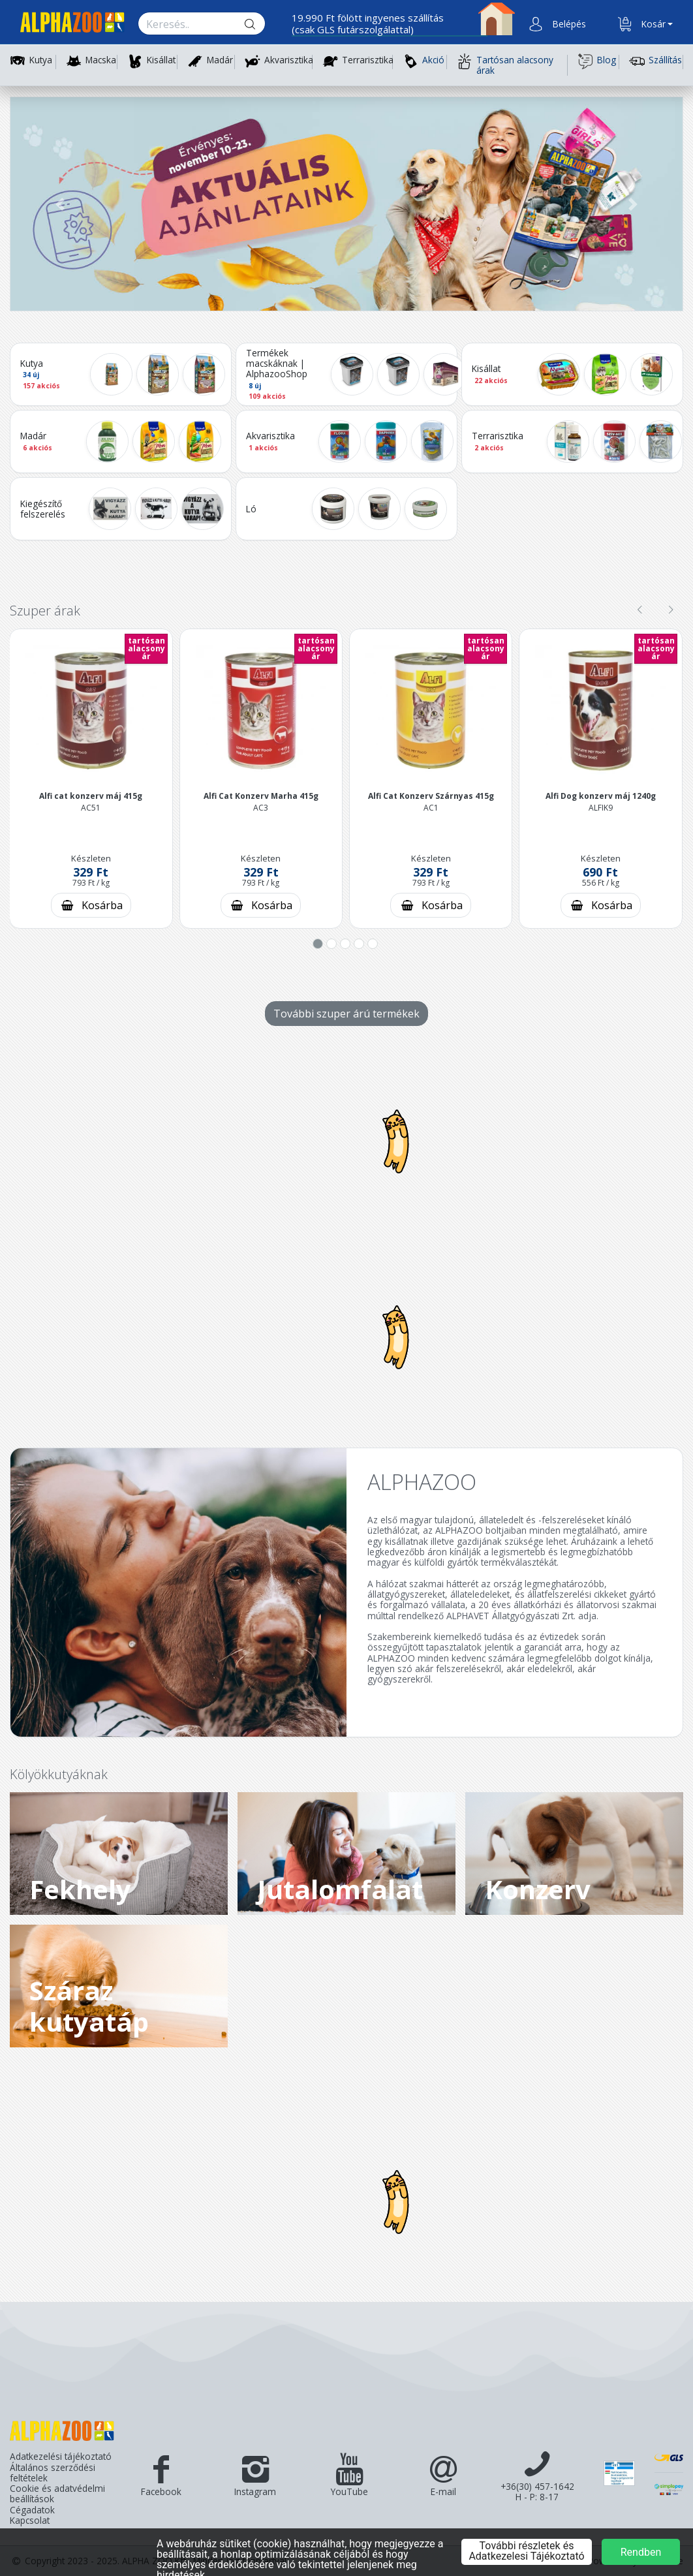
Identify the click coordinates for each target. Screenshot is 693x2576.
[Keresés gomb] (260, 24)
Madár (220, 60)
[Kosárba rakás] (91, 905)
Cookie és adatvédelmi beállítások (57, 2494)
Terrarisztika (367, 60)
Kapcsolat (30, 2520)
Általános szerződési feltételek (52, 2473)
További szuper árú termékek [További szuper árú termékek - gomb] (346, 1013)
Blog (597, 61)
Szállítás (655, 61)
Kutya (40, 60)
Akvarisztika (288, 60)
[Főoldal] (67, 24)
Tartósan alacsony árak (505, 65)
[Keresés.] (188, 24)
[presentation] (639, 609)
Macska (100, 60)
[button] (567, 24)
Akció (423, 61)
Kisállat (161, 60)
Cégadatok (32, 2510)
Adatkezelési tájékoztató (61, 2456)
